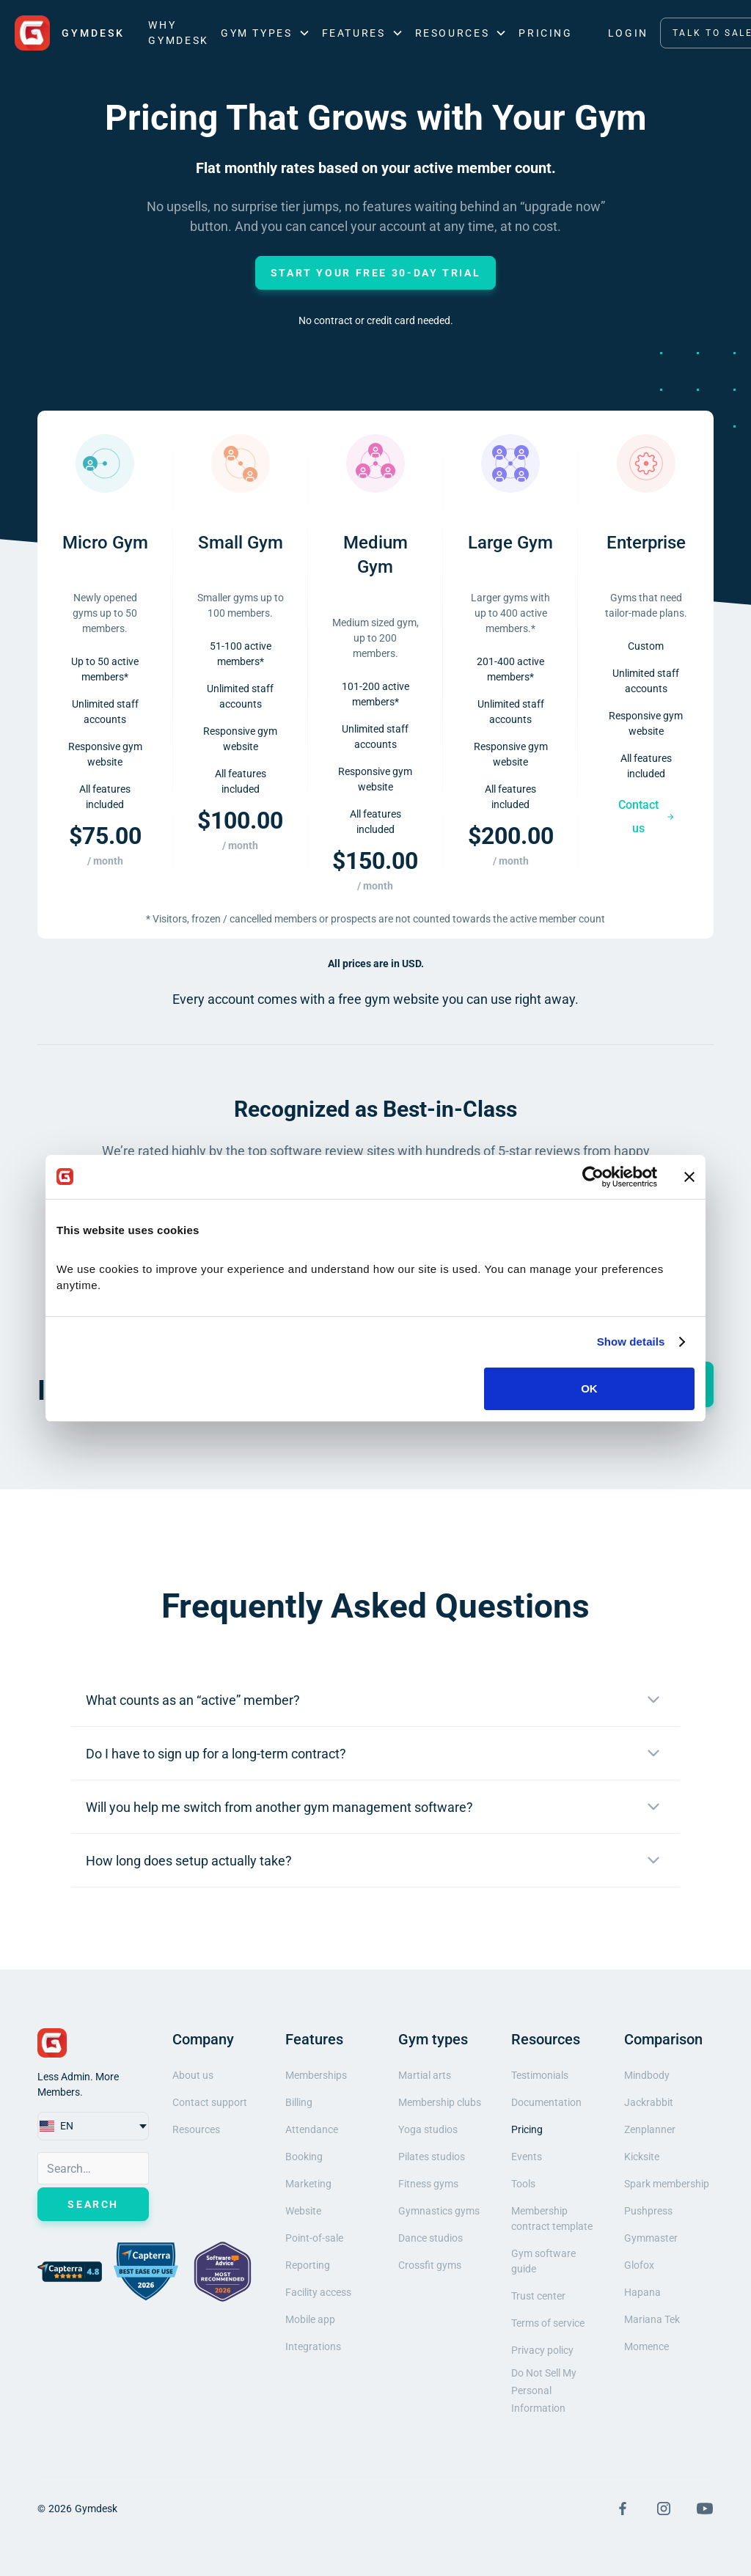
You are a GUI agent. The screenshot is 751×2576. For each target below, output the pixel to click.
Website (303, 2211)
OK (589, 1388)
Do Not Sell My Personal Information (543, 2390)
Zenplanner (649, 2129)
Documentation (546, 2102)
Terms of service (548, 2323)
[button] (265, 33)
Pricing (545, 33)
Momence (646, 2346)
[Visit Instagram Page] (664, 2508)
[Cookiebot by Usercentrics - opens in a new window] (593, 1177)
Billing (298, 2102)
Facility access (318, 2292)
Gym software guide (543, 2261)
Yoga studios (428, 2129)
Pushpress (648, 2211)
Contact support (209, 2102)
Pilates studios (431, 2156)
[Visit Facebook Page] (622, 2508)
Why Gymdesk (178, 32)
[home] (70, 33)
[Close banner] (689, 1177)
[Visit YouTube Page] (705, 2508)
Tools (523, 2184)
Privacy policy (542, 2350)
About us (192, 2075)
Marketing (308, 2184)
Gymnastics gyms (439, 2211)
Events (526, 2156)
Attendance (311, 2129)
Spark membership (666, 2184)
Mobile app (310, 2319)
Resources (196, 2129)
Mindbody (647, 2075)
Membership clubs (439, 2102)
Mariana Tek (652, 2319)
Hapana (642, 2292)
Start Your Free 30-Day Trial (376, 273)
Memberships (316, 2075)
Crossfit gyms (429, 2265)
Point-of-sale (314, 2238)
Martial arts (424, 2075)
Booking (304, 2156)
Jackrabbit (648, 2102)
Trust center (538, 2296)
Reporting (307, 2265)
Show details (631, 1341)
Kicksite (641, 2156)
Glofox (639, 2265)
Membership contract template (552, 2218)
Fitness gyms (428, 2184)
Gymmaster (651, 2238)
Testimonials (539, 2075)
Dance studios (430, 2238)
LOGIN (628, 33)
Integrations (313, 2346)
